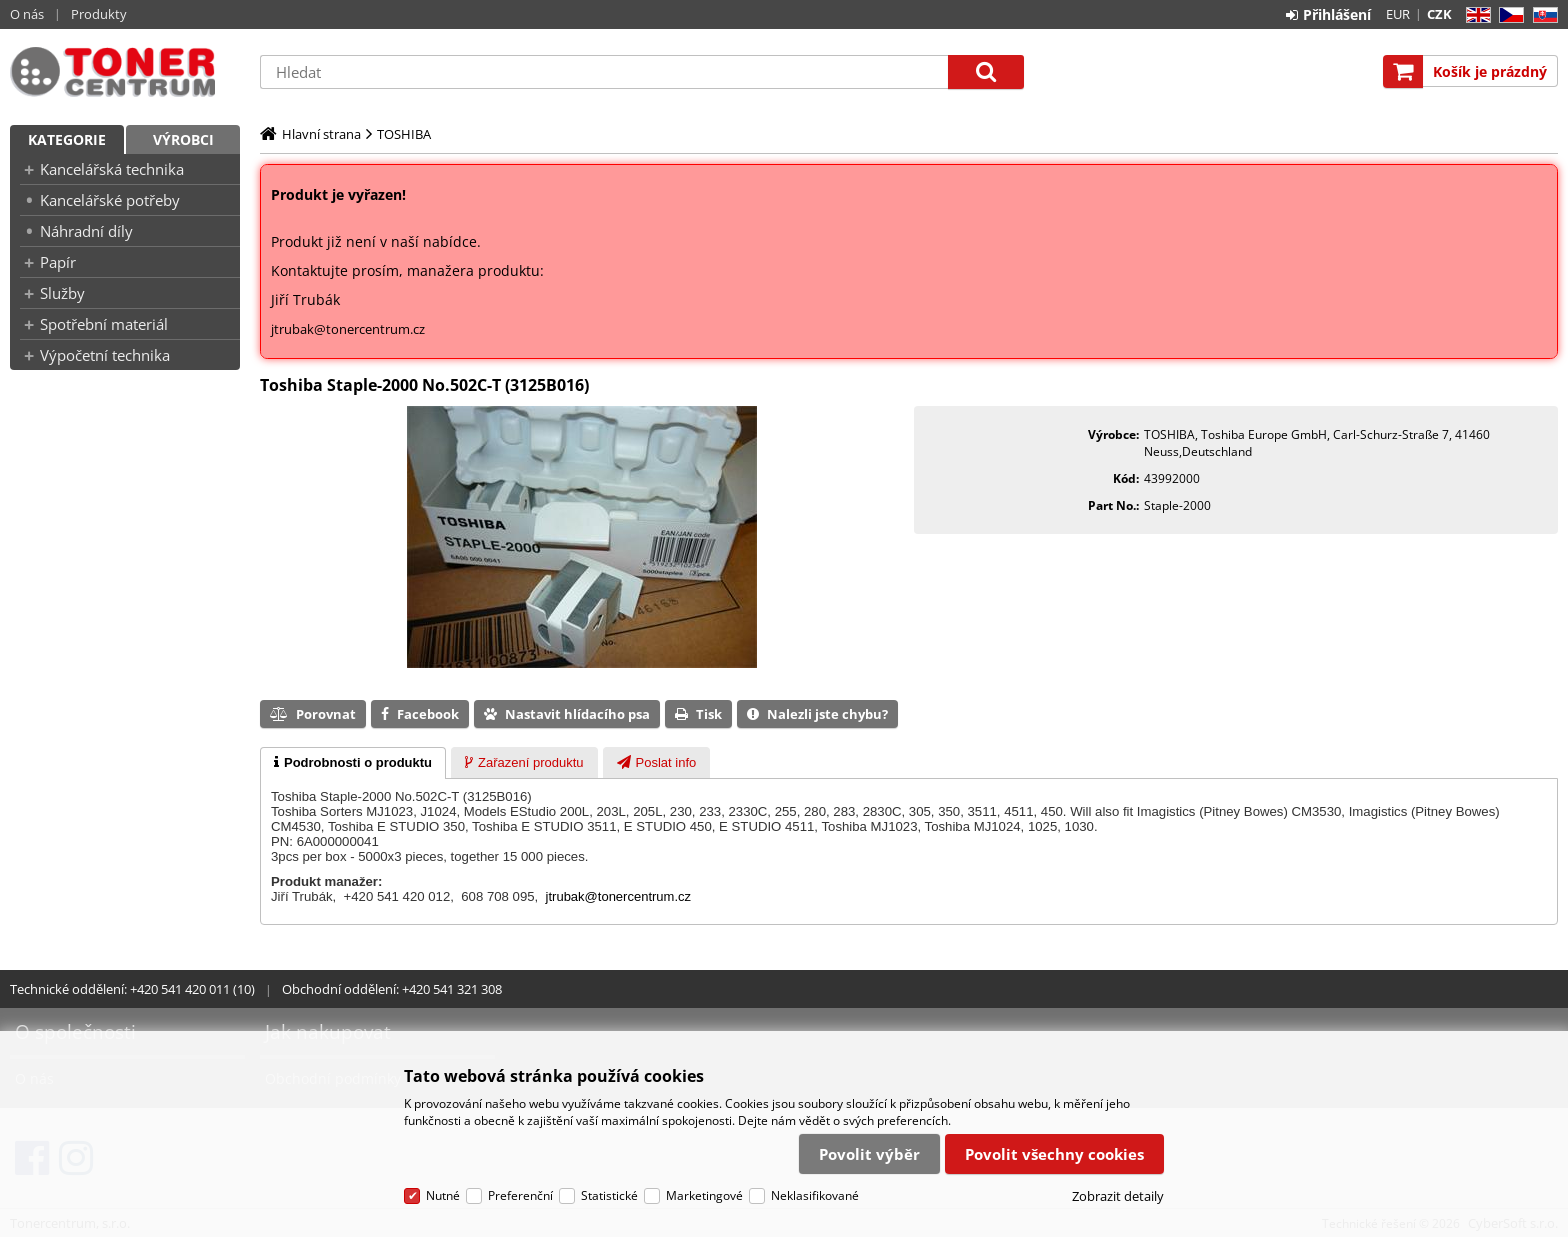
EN (1475, 15)
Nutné (443, 1195)
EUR (1398, 14)
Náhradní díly (86, 231)
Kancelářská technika (112, 169)
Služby (62, 293)
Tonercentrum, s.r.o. (125, 72)
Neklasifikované (815, 1195)
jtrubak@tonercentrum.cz (348, 329)
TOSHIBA (404, 134)
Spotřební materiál (104, 324)
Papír (58, 262)
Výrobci (183, 139)
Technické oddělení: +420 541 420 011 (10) (132, 989)
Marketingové (704, 1195)
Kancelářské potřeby (110, 200)
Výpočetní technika (105, 355)
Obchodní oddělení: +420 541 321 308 (392, 989)
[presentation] (353, 763)
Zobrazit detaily (1118, 1196)
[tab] (353, 763)
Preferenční (520, 1195)
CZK (1439, 14)
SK (1541, 15)
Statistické (609, 1195)
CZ (1507, 15)
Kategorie (67, 139)
